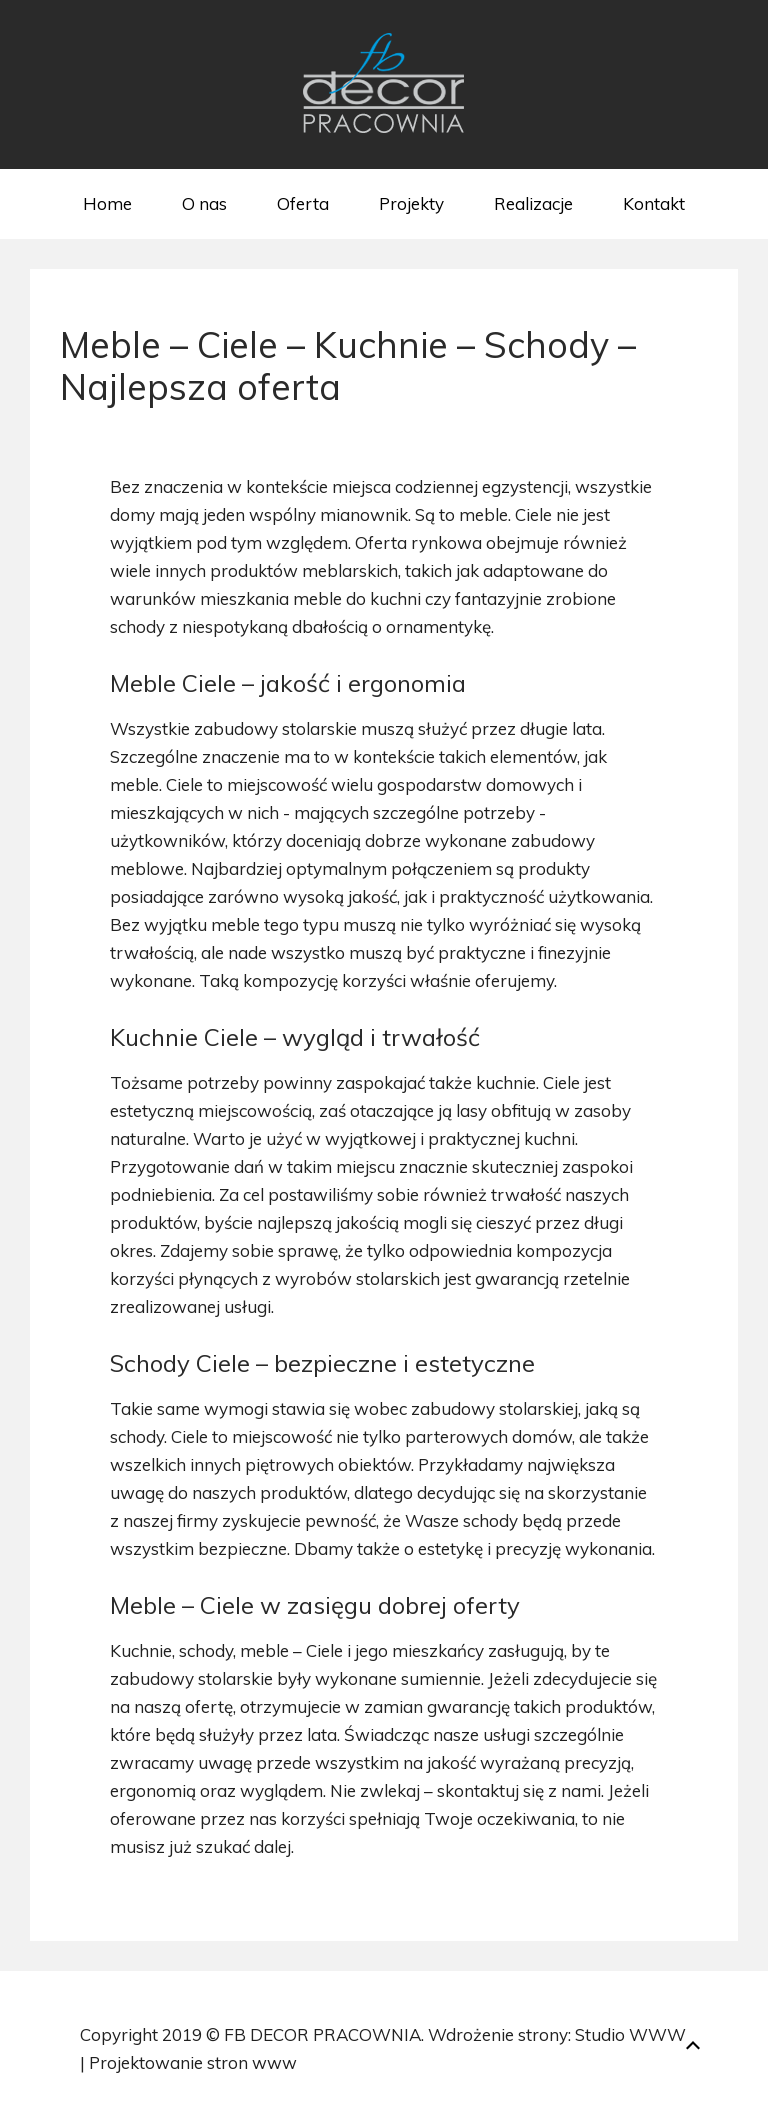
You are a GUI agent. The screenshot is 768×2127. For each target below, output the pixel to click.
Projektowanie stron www (193, 2062)
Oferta (303, 203)
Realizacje (533, 203)
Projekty (411, 203)
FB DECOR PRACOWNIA (322, 2034)
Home (107, 203)
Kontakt (654, 203)
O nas (204, 203)
